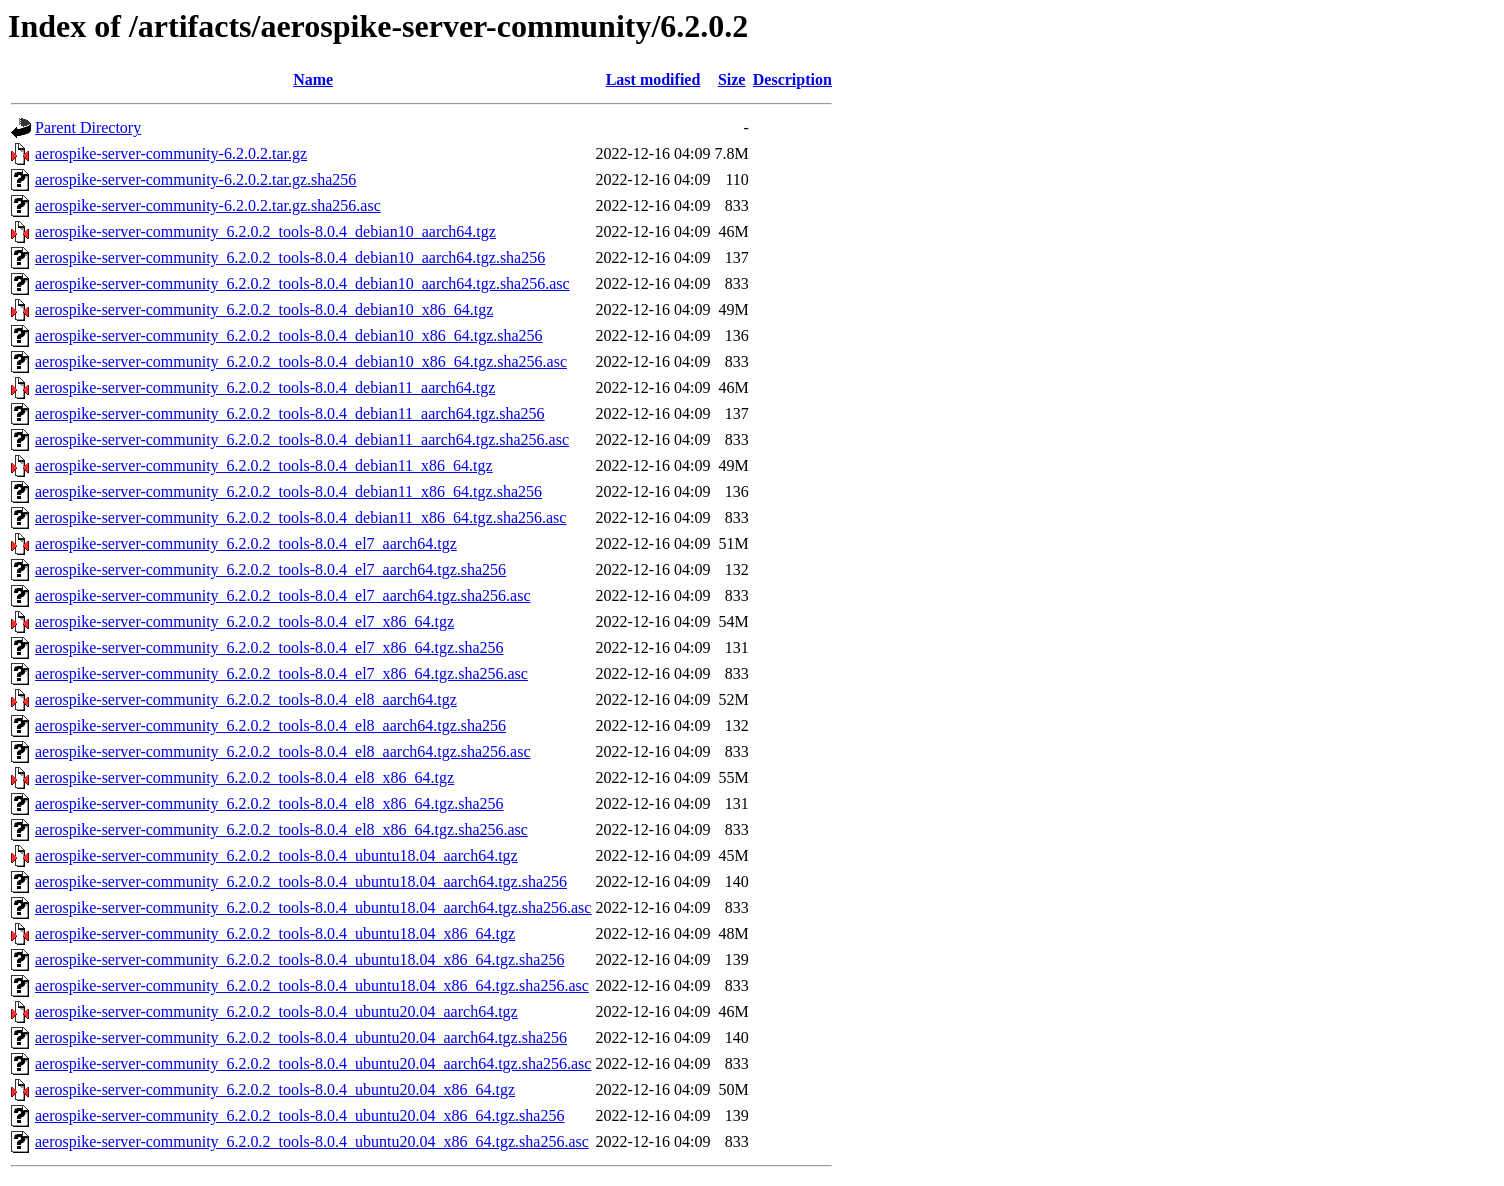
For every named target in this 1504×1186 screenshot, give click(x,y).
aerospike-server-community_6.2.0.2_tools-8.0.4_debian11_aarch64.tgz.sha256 (290, 413)
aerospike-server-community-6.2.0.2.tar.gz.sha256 (195, 179)
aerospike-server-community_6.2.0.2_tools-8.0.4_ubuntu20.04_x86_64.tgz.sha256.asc (312, 1141)
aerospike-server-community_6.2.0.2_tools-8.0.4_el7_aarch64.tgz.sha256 (270, 569)
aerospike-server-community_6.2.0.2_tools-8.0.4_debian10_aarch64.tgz (265, 231)
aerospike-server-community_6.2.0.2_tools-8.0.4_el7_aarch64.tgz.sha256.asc (283, 595)
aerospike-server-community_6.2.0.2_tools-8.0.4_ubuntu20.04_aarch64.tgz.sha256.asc (313, 1063)
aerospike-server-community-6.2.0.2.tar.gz (171, 153)
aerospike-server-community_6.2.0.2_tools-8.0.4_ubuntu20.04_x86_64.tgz (275, 1089)
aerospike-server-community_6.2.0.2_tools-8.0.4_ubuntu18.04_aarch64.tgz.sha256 (301, 881)
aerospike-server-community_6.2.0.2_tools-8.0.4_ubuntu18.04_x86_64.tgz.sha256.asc (312, 985)
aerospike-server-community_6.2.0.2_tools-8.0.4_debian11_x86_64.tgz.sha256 (288, 491)
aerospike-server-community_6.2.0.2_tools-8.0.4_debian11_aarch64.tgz (265, 387)
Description (792, 79)
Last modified (653, 79)
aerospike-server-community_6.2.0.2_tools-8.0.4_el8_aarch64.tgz (246, 699)
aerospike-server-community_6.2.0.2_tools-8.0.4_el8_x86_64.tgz (244, 777)
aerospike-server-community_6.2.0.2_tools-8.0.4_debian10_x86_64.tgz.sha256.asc (301, 361)
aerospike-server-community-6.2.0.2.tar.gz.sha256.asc (208, 205)
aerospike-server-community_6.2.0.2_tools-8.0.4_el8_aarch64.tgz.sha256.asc (283, 751)
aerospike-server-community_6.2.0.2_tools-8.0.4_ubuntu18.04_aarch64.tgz (276, 855)
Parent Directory (88, 127)
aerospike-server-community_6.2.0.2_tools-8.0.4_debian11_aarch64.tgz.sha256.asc (302, 439)
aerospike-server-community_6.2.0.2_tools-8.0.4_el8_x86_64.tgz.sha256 (269, 803)
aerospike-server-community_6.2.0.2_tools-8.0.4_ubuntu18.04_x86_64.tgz (275, 933)
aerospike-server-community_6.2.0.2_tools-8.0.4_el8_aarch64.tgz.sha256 (270, 725)
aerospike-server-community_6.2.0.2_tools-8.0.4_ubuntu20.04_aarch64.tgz (276, 1011)
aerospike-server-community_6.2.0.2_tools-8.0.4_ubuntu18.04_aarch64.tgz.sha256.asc (313, 907)
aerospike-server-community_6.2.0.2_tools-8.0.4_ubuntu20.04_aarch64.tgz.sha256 (301, 1037)
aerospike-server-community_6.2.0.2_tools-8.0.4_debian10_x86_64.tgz (264, 309)
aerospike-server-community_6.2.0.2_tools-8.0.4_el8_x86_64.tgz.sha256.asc (281, 829)
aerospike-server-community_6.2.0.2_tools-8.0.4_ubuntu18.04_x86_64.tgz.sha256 (299, 959)
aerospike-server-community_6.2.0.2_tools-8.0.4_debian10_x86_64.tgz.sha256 (289, 335)
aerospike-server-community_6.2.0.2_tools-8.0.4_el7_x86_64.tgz (244, 621)
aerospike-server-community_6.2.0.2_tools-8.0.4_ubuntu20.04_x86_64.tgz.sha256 (299, 1115)
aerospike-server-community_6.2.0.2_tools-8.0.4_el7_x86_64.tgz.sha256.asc (281, 673)
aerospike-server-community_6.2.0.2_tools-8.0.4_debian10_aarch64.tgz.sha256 (290, 257)
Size (732, 79)
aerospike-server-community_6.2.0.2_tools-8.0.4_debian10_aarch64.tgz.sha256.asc (302, 283)
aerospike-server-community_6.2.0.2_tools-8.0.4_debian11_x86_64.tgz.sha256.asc (300, 517)
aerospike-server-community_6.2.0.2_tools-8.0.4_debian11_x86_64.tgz (264, 465)
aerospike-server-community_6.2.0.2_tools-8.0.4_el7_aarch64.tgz (246, 543)
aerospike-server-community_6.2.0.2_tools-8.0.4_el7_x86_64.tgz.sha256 (269, 647)
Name (313, 79)
